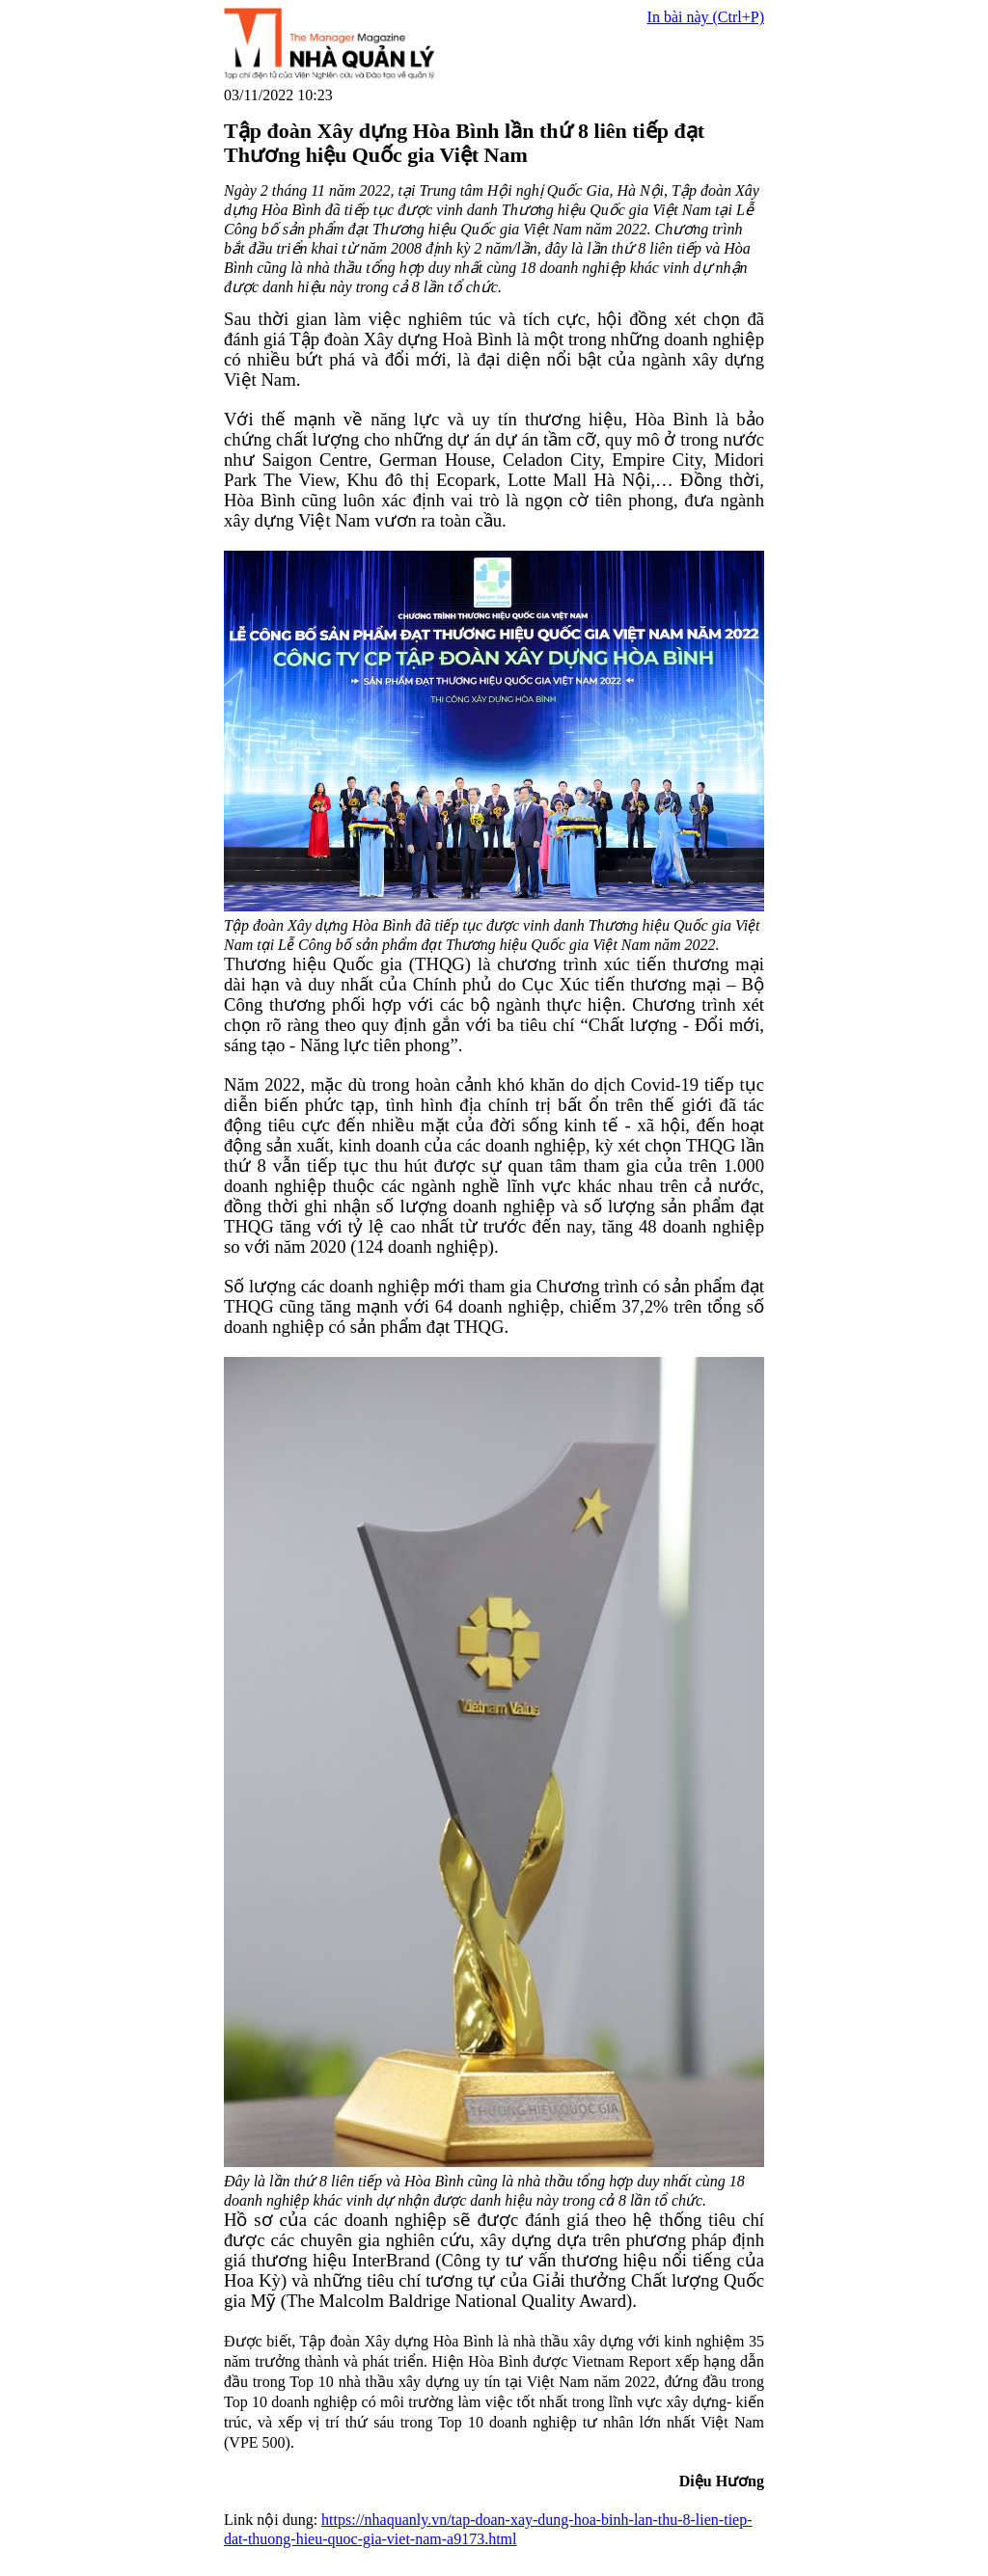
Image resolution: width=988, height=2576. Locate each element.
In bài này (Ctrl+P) (705, 17)
